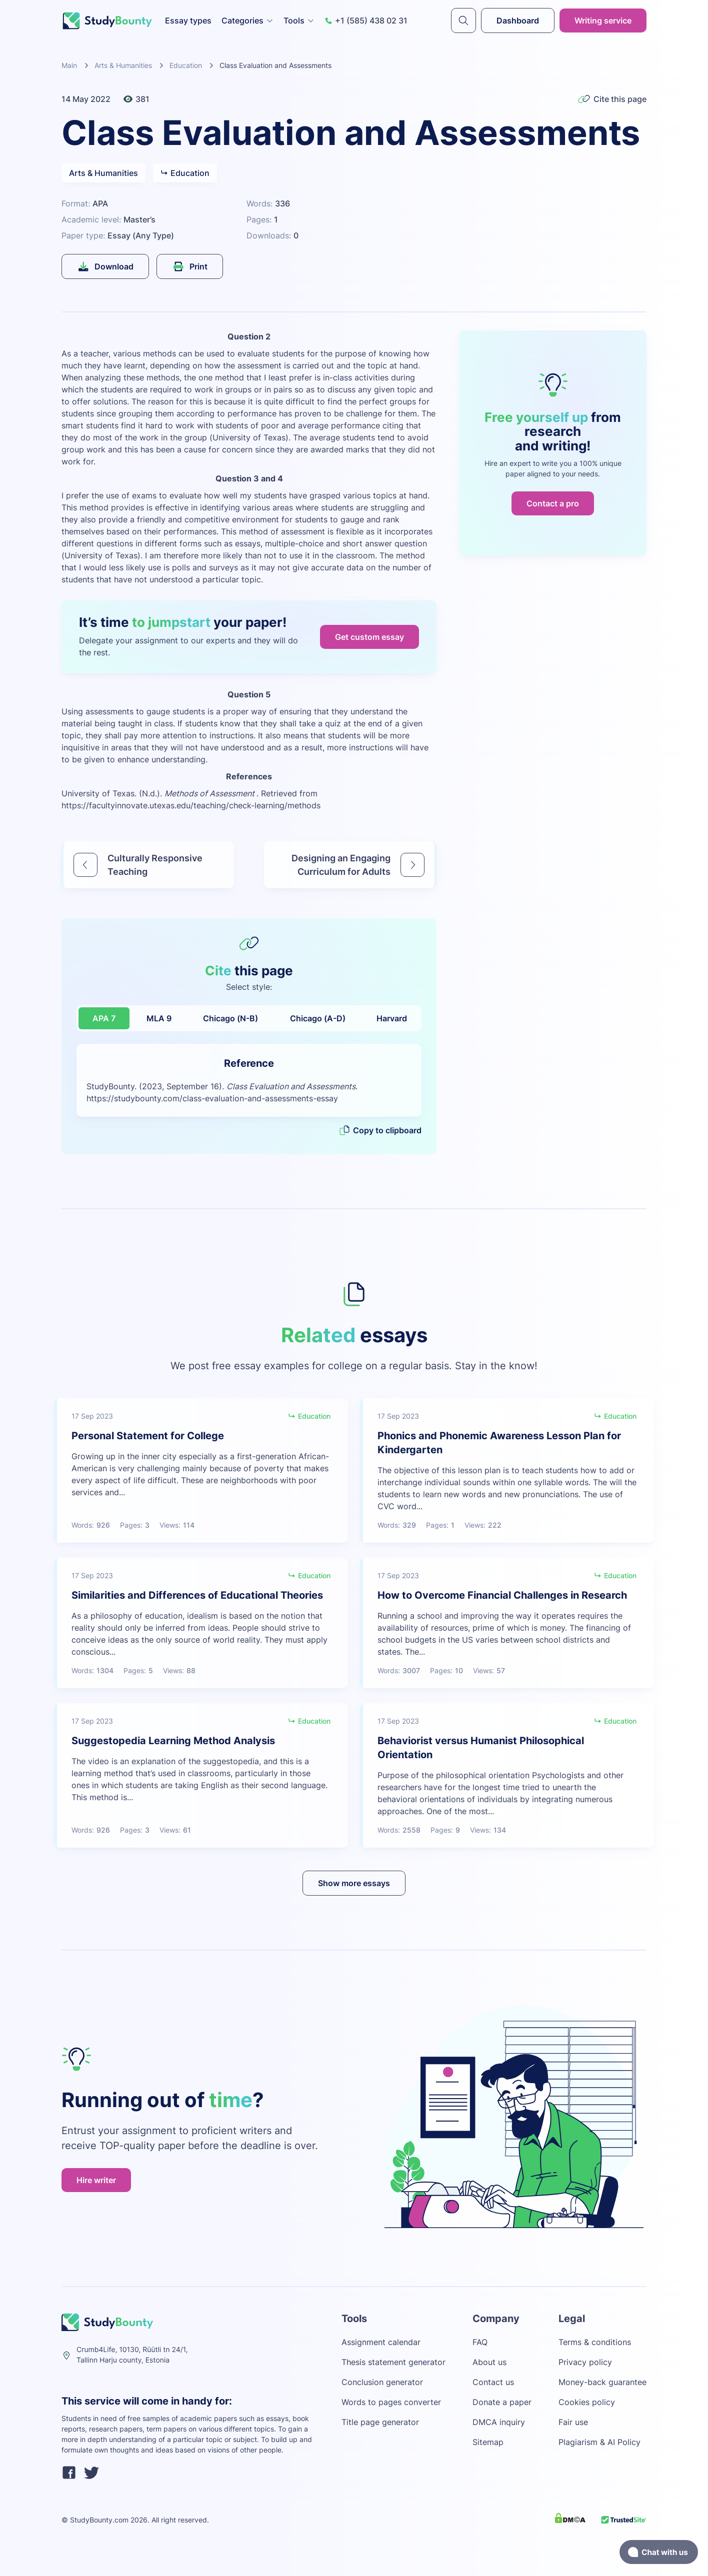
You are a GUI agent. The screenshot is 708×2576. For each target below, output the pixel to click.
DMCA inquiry (498, 2422)
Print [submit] (190, 266)
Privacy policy (585, 2362)
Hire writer (96, 2180)
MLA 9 (159, 1018)
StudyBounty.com (99, 2520)
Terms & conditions (594, 2342)
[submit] (463, 20)
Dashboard (517, 20)
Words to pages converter (391, 2402)
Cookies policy (586, 2402)
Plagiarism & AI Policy (599, 2442)
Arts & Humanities (123, 65)
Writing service (603, 20)
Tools (299, 20)
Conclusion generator (382, 2382)
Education (186, 65)
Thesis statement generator (394, 2362)
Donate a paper (502, 2402)
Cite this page (612, 99)
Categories (248, 20)
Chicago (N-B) (230, 1018)
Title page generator (380, 2422)
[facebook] (69, 2474)
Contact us (493, 2382)
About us (489, 2362)
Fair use (573, 2422)
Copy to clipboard (380, 1130)
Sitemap (488, 2442)
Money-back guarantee (602, 2382)
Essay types (188, 20)
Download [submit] (105, 266)
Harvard (391, 1018)
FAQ (480, 2342)
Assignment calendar (381, 2342)
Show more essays (354, 1883)
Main (69, 65)
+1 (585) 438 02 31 (366, 20)
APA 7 (104, 1018)
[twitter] (91, 2474)
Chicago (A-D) (318, 1018)
